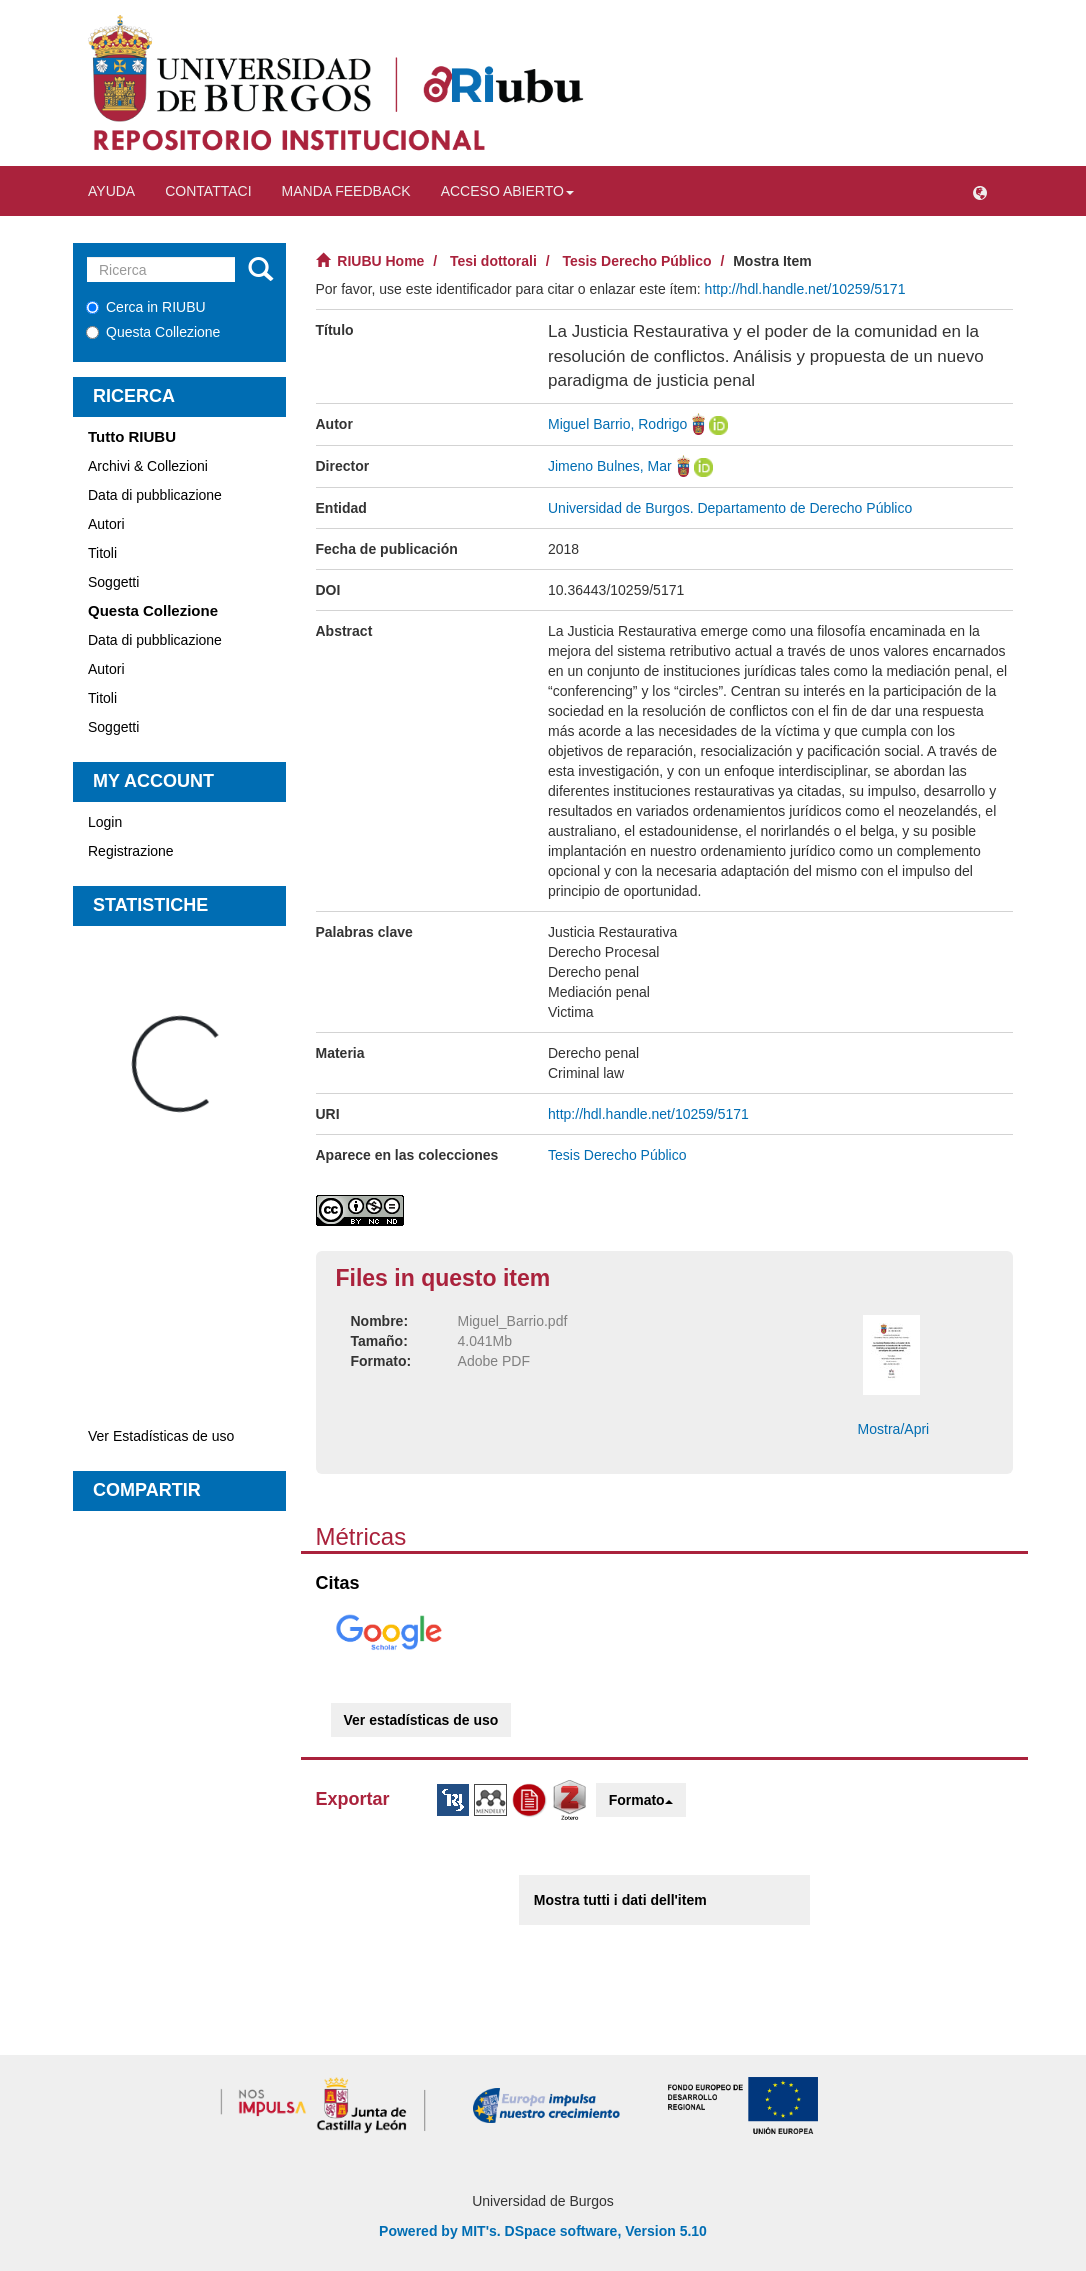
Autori (106, 524)
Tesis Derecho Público (636, 261)
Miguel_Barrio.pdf (513, 1321)
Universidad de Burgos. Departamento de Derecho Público (730, 508)
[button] (980, 191)
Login (105, 822)
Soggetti (113, 582)
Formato (641, 1800)
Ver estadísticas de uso (421, 1720)
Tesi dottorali (493, 261)
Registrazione (131, 851)
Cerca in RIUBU (146, 307)
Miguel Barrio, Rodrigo (617, 424)
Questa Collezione (153, 332)
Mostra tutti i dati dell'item (620, 1900)
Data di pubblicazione (155, 495)
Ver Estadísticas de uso (161, 1436)
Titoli (102, 553)
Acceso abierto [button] (507, 191)
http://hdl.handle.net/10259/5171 (805, 289)
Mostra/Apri (894, 1429)
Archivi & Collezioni (148, 466)
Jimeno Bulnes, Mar (610, 466)
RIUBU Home (380, 261)
